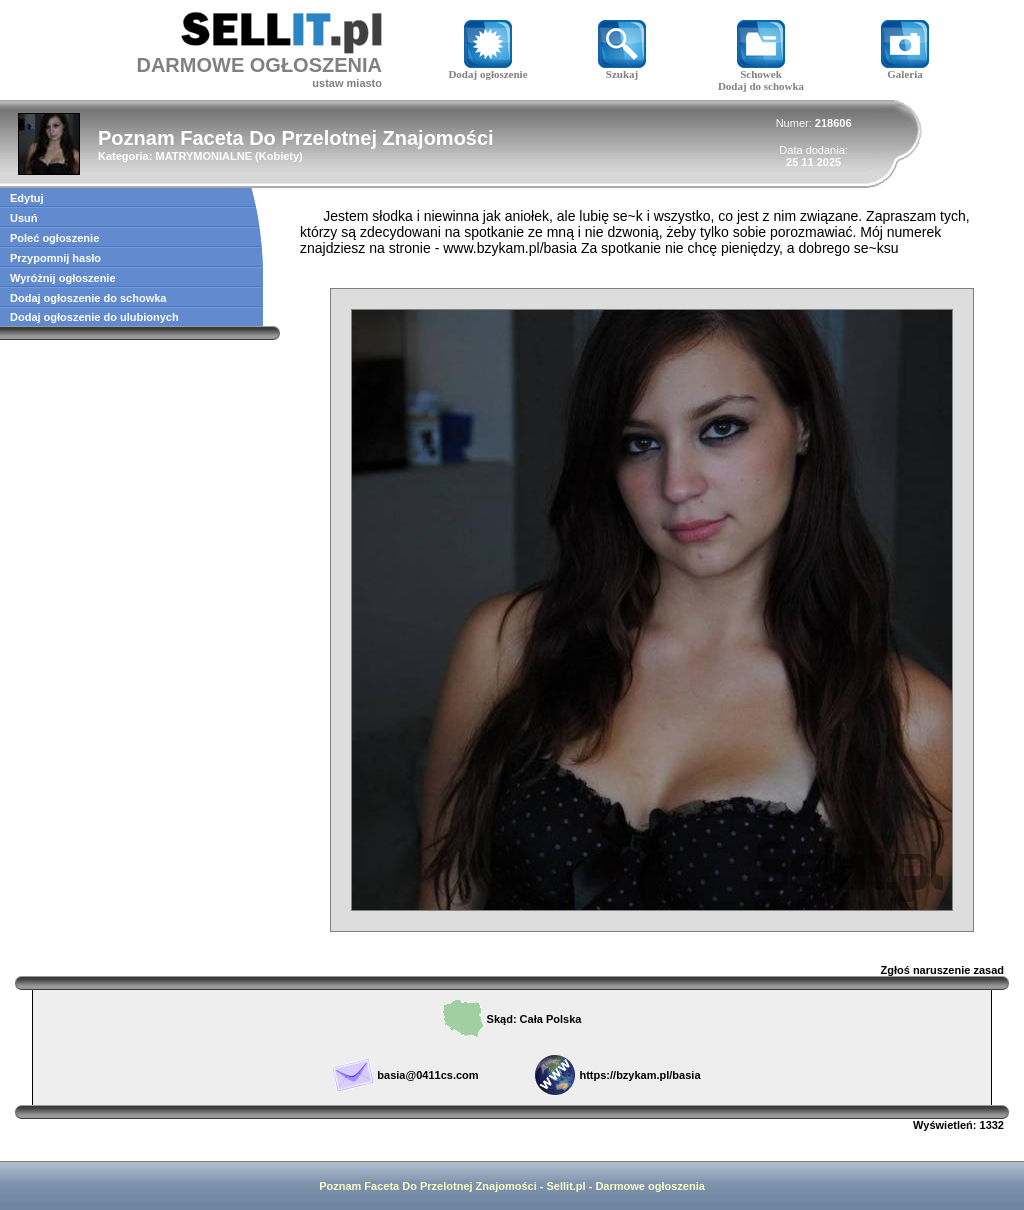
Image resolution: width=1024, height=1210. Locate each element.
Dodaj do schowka (761, 86)
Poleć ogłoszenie (54, 238)
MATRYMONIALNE (203, 156)
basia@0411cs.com (427, 1075)
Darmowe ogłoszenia (649, 1186)
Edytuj (27, 198)
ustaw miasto (347, 83)
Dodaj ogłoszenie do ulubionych (94, 317)
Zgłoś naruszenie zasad (942, 970)
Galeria (905, 69)
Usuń (24, 218)
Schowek (761, 69)
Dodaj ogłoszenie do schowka (88, 298)
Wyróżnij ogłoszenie (63, 278)
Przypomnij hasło (55, 258)
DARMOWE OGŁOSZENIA (259, 65)
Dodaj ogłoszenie (487, 69)
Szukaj (622, 69)
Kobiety (279, 156)
